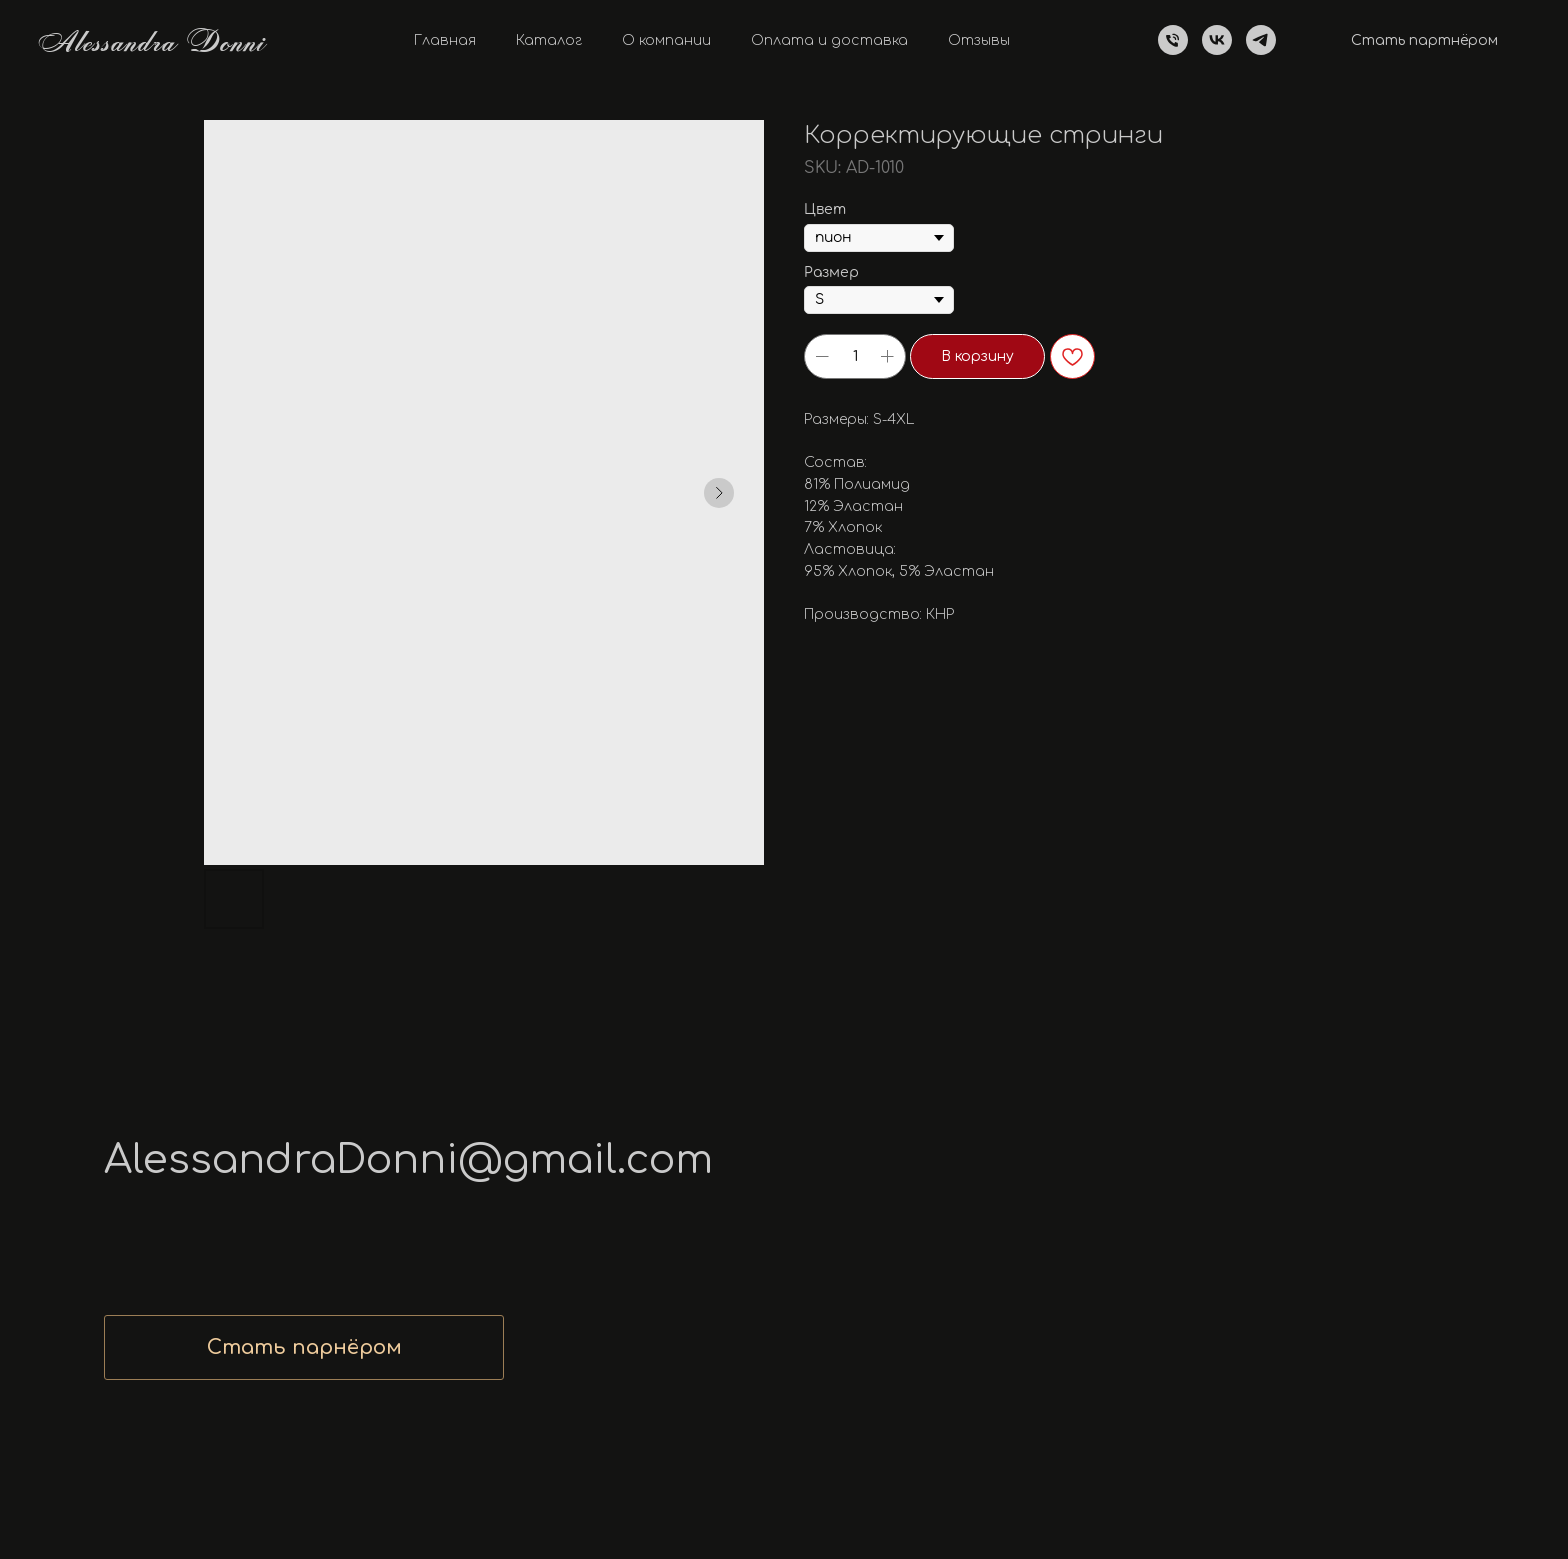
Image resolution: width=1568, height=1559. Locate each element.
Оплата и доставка (829, 40)
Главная (445, 40)
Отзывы (979, 40)
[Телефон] (1173, 40)
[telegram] (1261, 40)
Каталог (549, 40)
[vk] (1217, 40)
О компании (666, 40)
